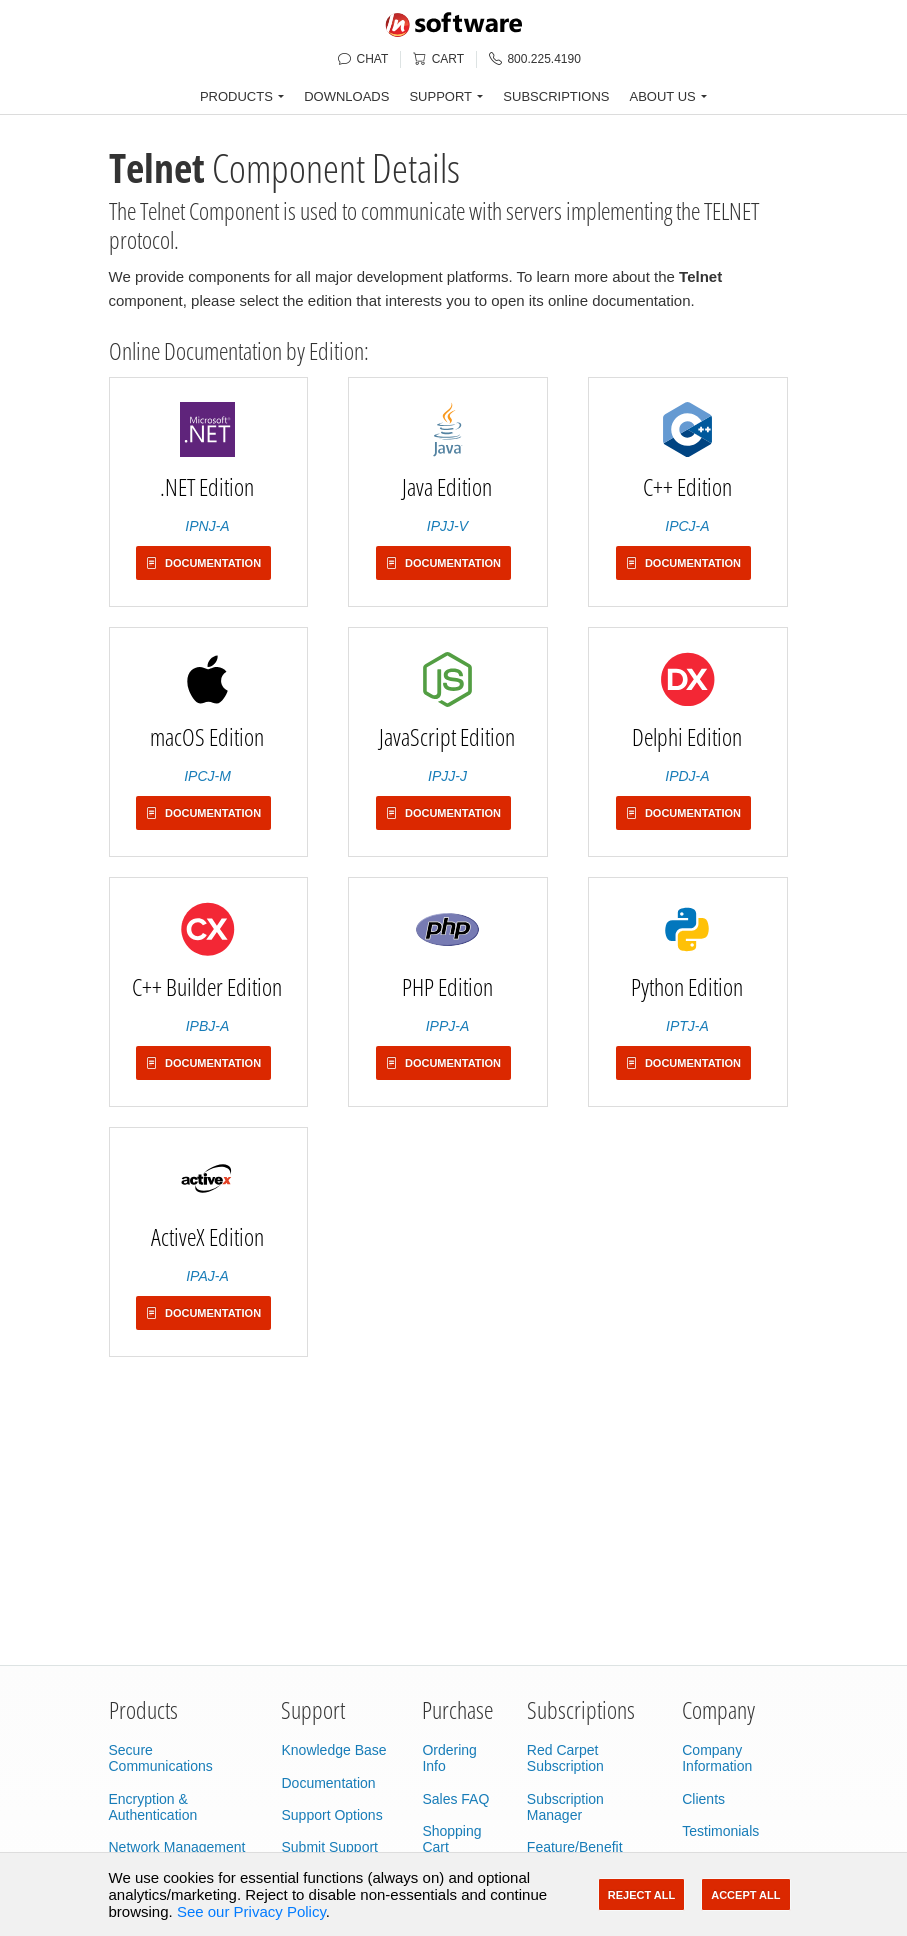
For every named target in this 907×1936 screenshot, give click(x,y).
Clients (703, 1799)
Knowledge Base (333, 1750)
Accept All (745, 1895)
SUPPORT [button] (440, 96)
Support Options (331, 1815)
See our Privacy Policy (251, 1911)
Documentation (328, 1783)
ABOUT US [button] (663, 96)
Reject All (641, 1895)
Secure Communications (161, 1758)
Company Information (717, 1758)
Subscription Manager (565, 1807)
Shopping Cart (451, 1839)
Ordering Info (449, 1758)
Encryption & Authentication (153, 1807)
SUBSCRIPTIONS (556, 96)
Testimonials (720, 1831)
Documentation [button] (203, 563)
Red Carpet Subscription (565, 1758)
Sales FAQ (455, 1799)
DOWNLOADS (346, 96)
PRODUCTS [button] (236, 96)
